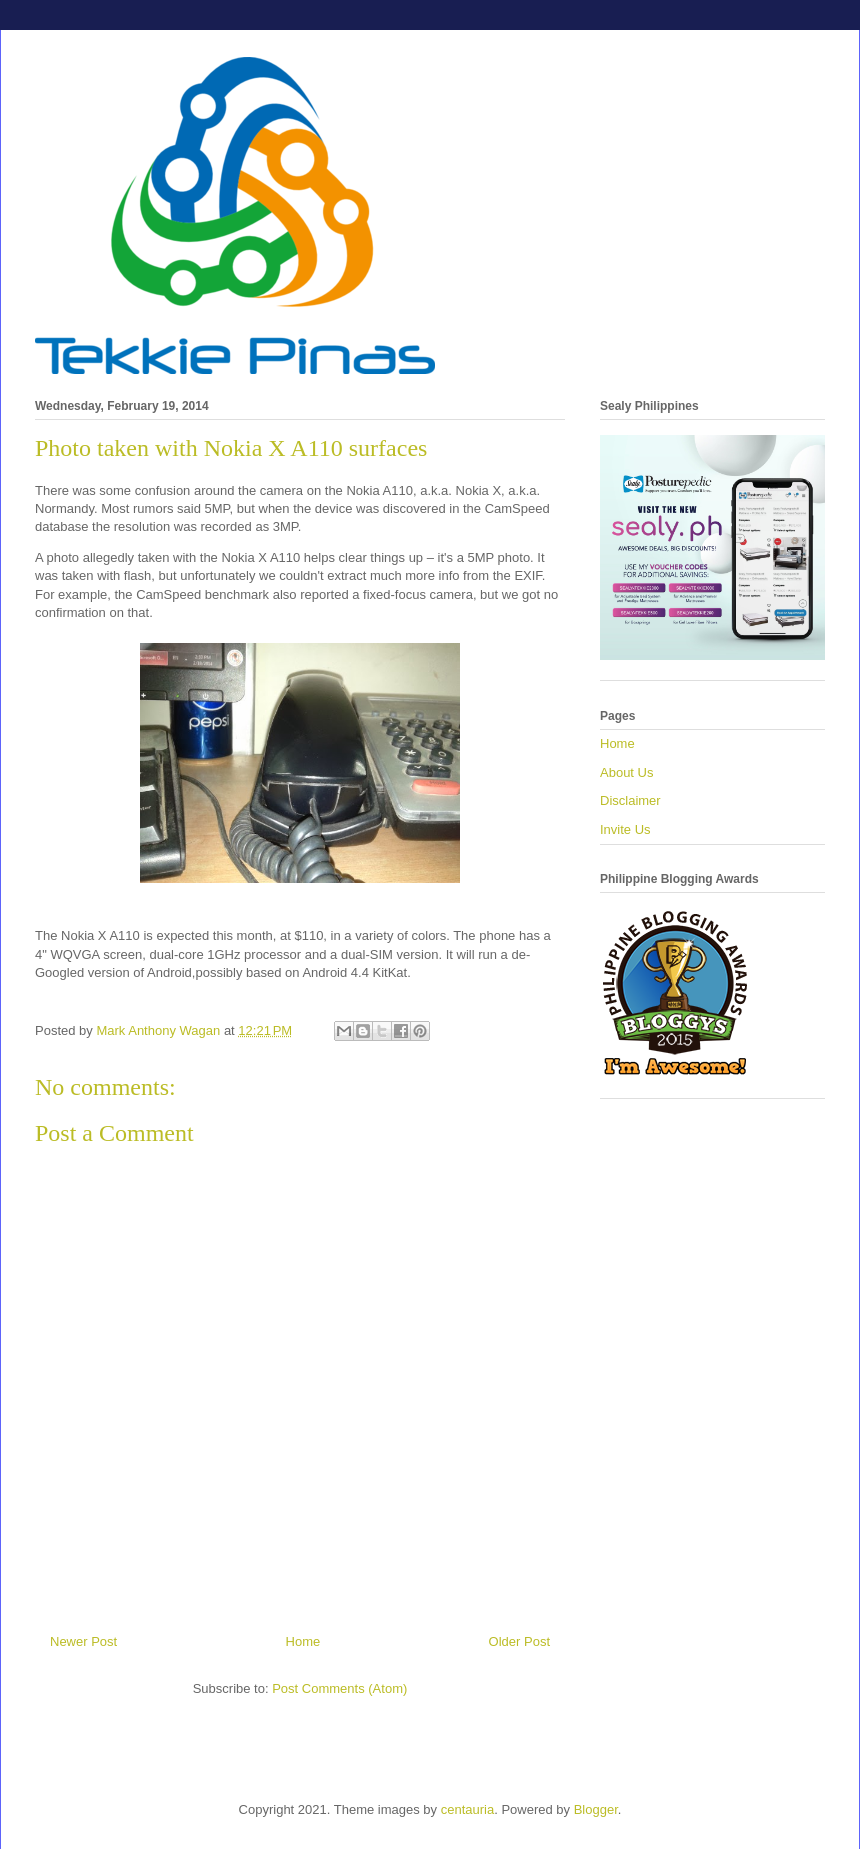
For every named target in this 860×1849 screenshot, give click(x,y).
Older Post (519, 1641)
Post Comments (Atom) (339, 1688)
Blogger (596, 1809)
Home (303, 1641)
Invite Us (625, 829)
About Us (626, 772)
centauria (467, 1809)
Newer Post (83, 1641)
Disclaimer (630, 800)
